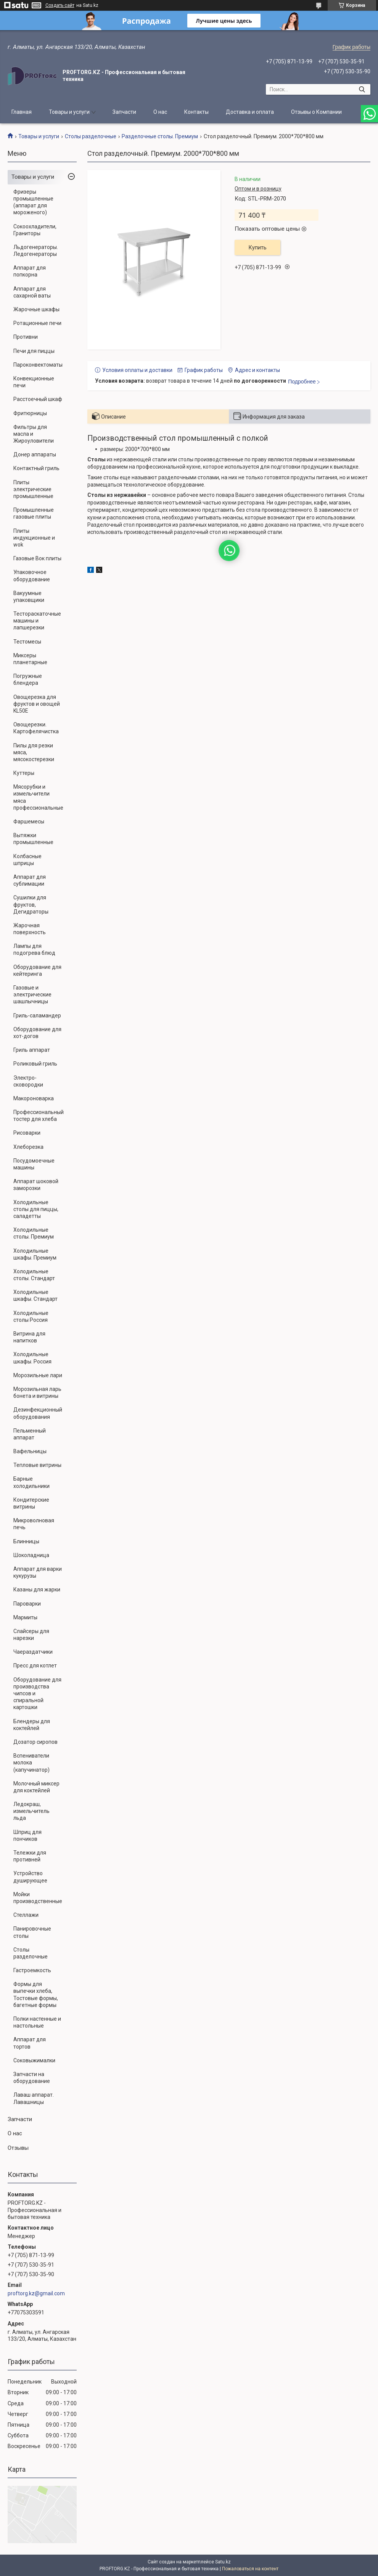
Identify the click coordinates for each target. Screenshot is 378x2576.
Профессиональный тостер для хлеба (38, 1115)
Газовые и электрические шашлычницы (32, 994)
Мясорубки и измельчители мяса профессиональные (38, 797)
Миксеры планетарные (30, 658)
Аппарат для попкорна (29, 271)
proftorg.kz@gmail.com (36, 2293)
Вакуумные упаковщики (28, 596)
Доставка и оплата (250, 112)
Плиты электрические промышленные (33, 489)
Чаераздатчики (33, 1652)
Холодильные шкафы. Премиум (34, 1254)
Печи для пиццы (34, 351)
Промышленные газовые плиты (33, 513)
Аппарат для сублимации (29, 880)
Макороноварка (33, 1098)
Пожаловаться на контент (250, 2568)
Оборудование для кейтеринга (37, 970)
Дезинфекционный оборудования (37, 1413)
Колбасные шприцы (27, 859)
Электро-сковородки (28, 1081)
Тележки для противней (29, 1856)
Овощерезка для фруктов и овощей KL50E (36, 704)
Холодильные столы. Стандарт (34, 1274)
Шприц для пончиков (27, 1835)
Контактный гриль (36, 468)
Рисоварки (26, 1133)
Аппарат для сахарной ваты (32, 292)
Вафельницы (30, 1451)
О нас (160, 112)
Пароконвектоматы (38, 365)
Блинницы (26, 1541)
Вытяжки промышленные (33, 838)
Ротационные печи (37, 323)
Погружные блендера (27, 679)
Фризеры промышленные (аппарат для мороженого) (33, 202)
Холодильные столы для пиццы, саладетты (35, 1209)
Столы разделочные (90, 136)
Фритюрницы (30, 413)
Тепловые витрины (37, 1465)
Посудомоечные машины (34, 1164)
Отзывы (18, 2147)
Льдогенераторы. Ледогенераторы (35, 250)
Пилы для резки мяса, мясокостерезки (33, 752)
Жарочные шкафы (36, 309)
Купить (258, 247)
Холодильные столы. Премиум (33, 1233)
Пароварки (27, 1604)
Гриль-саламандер (37, 1015)
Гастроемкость (32, 1970)
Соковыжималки (34, 2060)
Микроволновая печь (33, 1523)
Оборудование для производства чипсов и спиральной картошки (37, 1694)
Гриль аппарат (31, 1050)
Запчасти (124, 112)
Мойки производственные (37, 1897)
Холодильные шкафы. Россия (32, 1357)
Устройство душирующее (30, 1876)
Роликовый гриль (35, 1064)
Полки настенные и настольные (37, 2022)
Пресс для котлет (35, 1665)
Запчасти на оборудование (31, 2077)
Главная (21, 112)
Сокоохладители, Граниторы (34, 229)
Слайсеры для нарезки (31, 1634)
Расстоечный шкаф (37, 399)
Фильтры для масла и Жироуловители (33, 434)
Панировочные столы (32, 1932)
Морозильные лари (37, 1375)
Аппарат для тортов (29, 2042)
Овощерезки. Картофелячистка (36, 727)
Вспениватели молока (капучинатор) (31, 1762)
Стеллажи (26, 1915)
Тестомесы (27, 642)
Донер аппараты (34, 454)
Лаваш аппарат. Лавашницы (33, 2098)
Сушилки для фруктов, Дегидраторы (30, 904)
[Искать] (361, 89)
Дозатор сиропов (35, 1742)
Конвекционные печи (33, 381)
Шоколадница (31, 1555)
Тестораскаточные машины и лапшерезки (37, 621)
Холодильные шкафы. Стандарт (35, 1295)
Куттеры (23, 773)
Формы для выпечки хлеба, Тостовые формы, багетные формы (35, 1994)
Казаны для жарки (36, 1589)
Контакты (196, 112)
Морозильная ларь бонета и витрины (37, 1392)
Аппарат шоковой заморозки (35, 1184)
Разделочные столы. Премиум (160, 136)
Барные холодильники (31, 1482)
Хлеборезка (28, 1147)
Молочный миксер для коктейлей (36, 1786)
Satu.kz (223, 2562)
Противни (25, 337)
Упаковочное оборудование (31, 575)
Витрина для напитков (29, 1337)
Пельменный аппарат (29, 1434)
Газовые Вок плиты (37, 558)
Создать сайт (59, 5)
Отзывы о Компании (316, 112)
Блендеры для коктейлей (31, 1724)
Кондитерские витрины (31, 1503)
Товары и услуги (69, 112)
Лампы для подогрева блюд (34, 949)
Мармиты (25, 1617)
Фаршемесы (28, 821)
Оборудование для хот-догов (37, 1032)
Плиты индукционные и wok (34, 538)
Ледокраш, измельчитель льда (31, 1811)
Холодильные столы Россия (30, 1316)
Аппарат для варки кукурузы (37, 1572)
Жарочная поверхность (29, 928)
